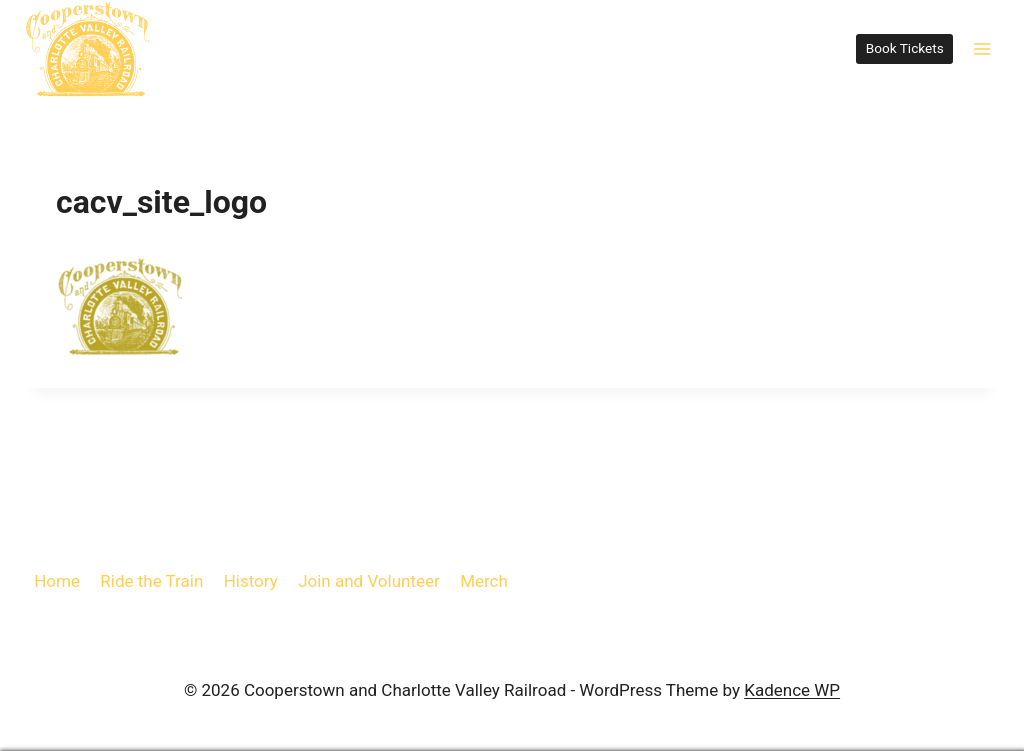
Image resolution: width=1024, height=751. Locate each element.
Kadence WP (792, 690)
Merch (484, 581)
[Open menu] (981, 48)
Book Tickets (905, 48)
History (251, 581)
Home (57, 581)
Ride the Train (151, 581)
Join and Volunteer (369, 581)
